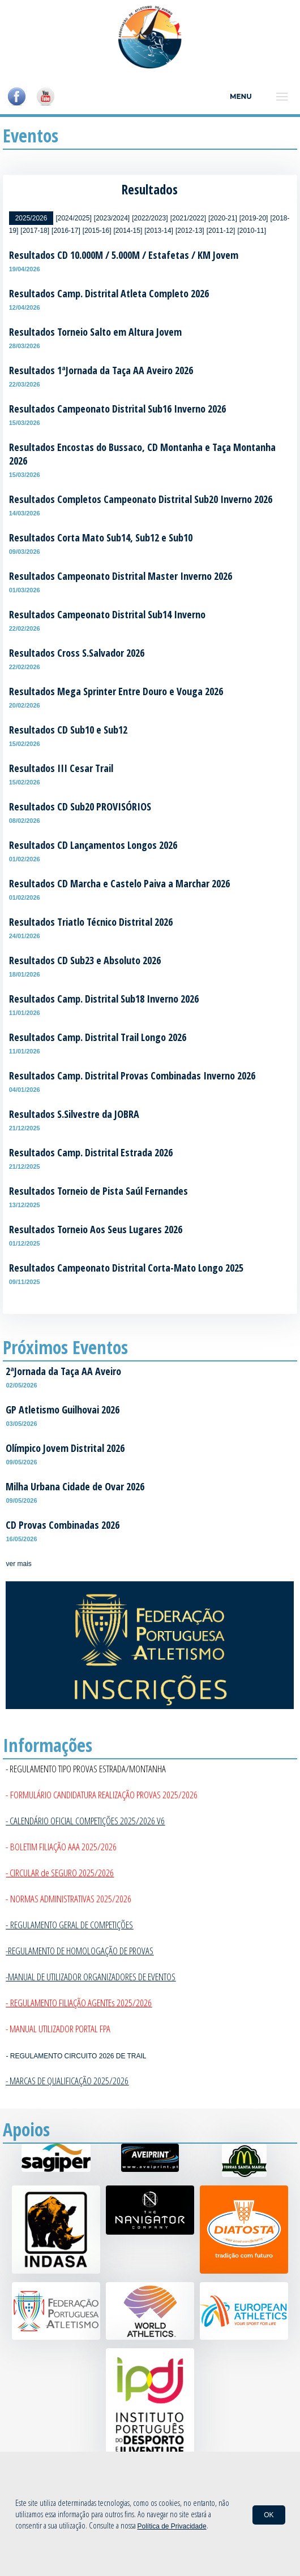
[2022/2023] (150, 218)
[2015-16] (97, 231)
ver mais (18, 1564)
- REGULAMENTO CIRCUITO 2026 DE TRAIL (76, 2056)
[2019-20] (253, 218)
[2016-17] (66, 231)
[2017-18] (34, 231)
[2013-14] (158, 231)
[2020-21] (222, 218)
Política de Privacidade (172, 2526)
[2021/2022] (188, 218)
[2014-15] (128, 231)
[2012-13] (189, 231)
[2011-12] (221, 231)
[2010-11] (251, 231)
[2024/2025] (73, 218)
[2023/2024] (112, 218)
